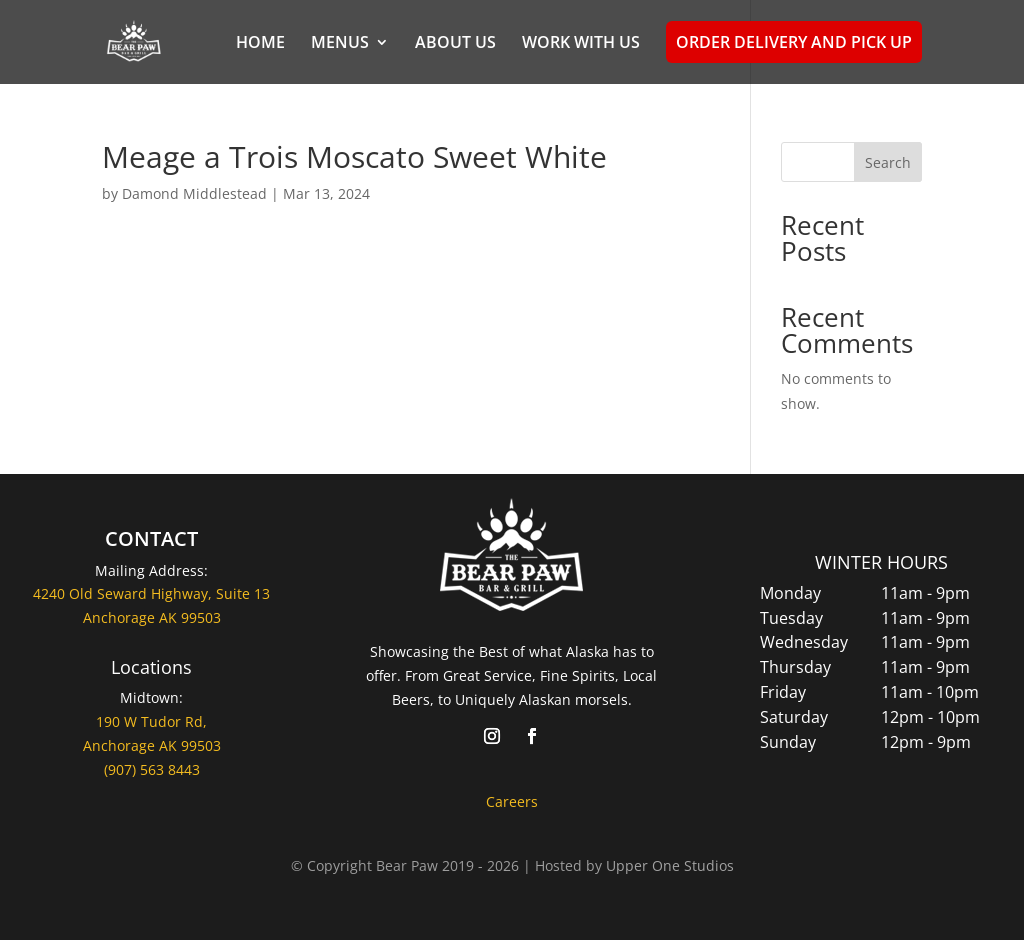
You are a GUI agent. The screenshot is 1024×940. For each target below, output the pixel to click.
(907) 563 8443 (152, 769)
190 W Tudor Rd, (151, 721)
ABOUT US (455, 44)
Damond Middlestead (194, 193)
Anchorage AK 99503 (152, 745)
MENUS (340, 44)
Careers (512, 801)
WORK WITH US (581, 44)
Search (888, 162)
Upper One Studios (670, 865)
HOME (260, 44)
